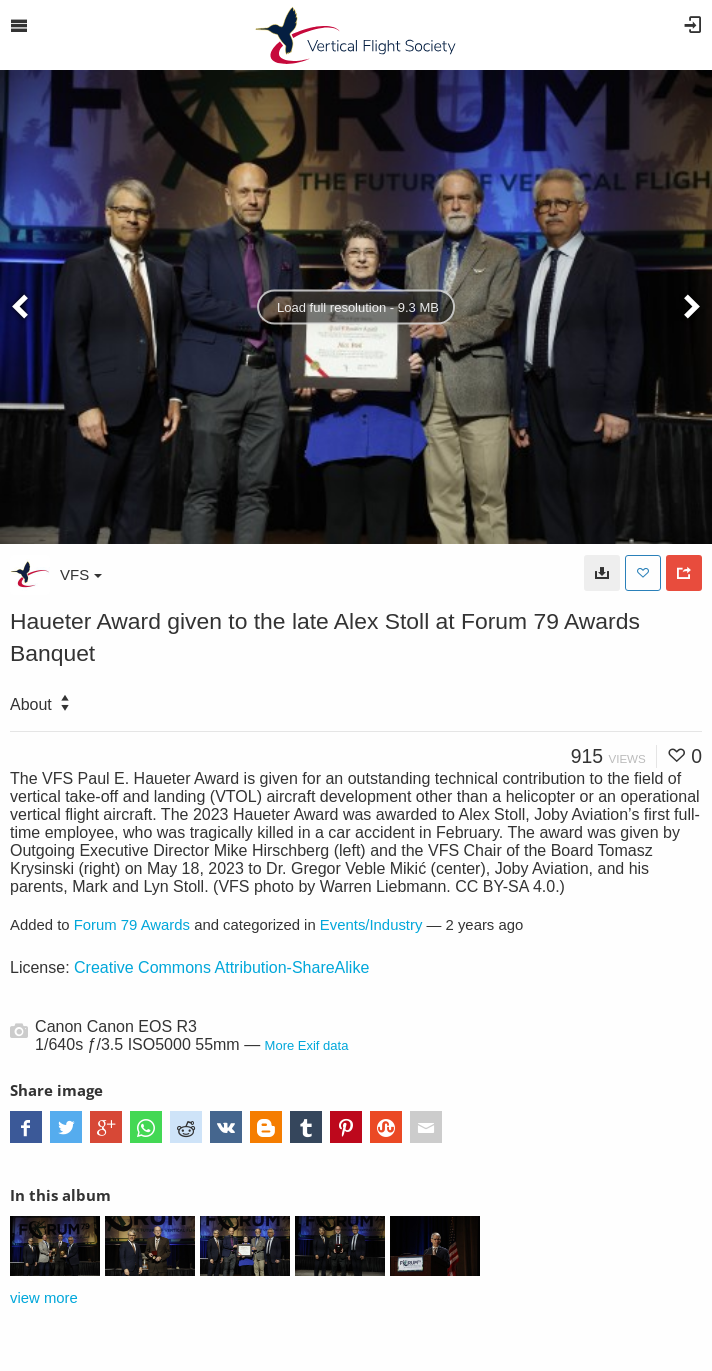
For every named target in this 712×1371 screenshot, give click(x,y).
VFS (81, 574)
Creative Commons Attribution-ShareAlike (221, 967)
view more (44, 1298)
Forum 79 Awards (132, 925)
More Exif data (307, 1045)
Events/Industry (371, 925)
